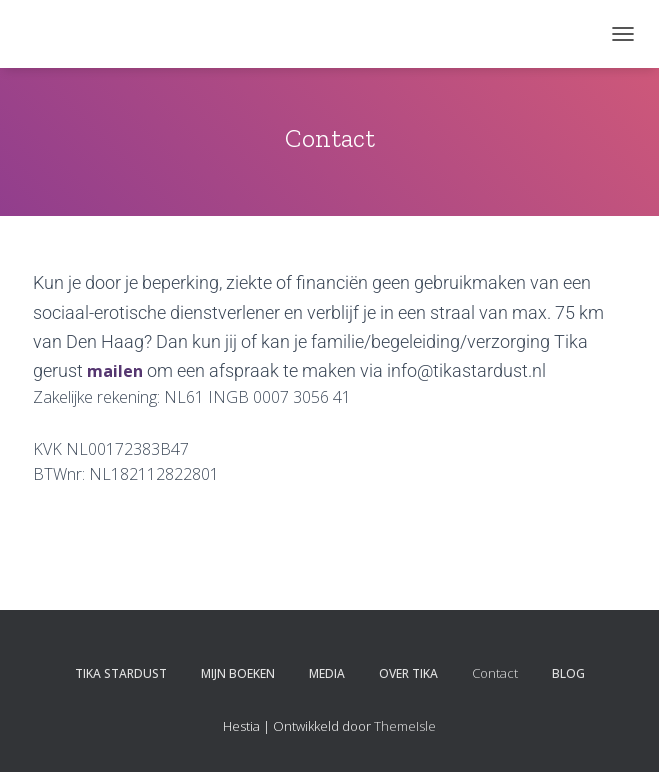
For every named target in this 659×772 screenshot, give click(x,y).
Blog (568, 673)
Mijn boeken (238, 673)
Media (327, 673)
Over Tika (408, 673)
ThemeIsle (405, 726)
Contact (495, 673)
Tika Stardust (121, 673)
